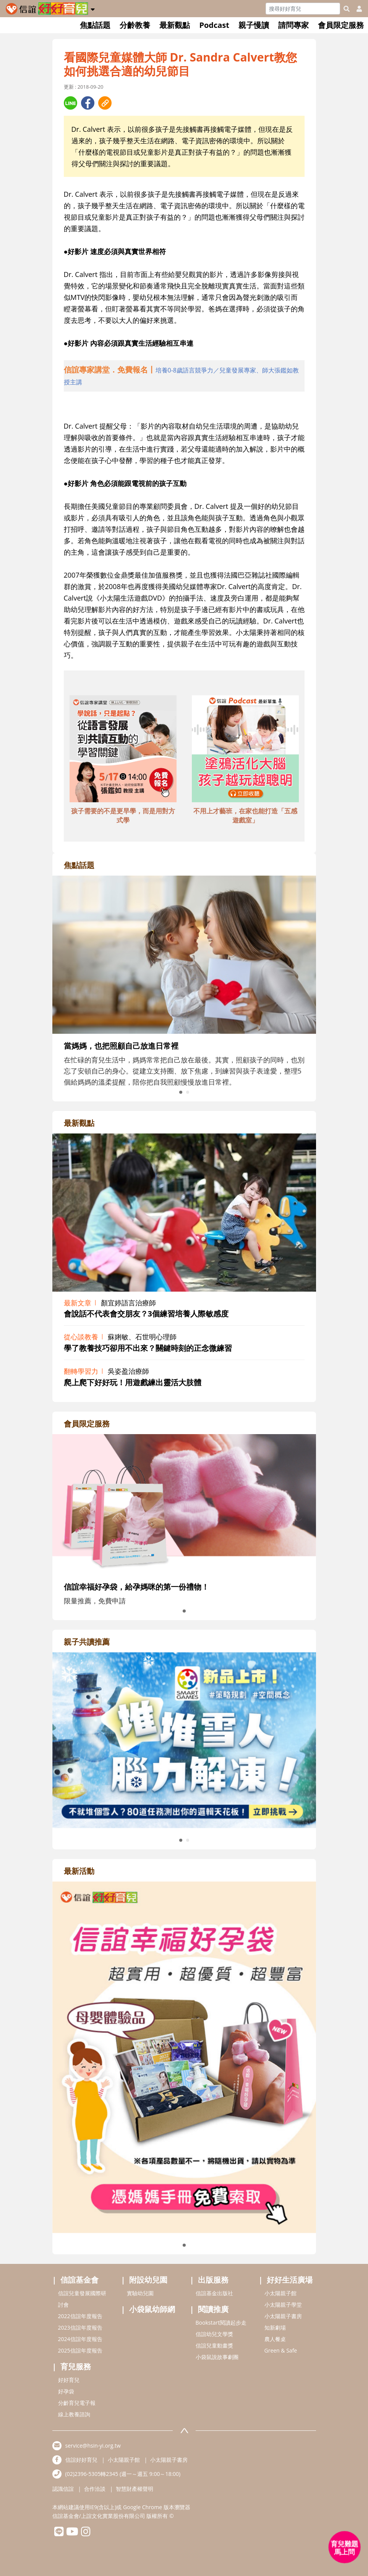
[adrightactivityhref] (184, 2056)
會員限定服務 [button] (341, 25)
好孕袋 (66, 2391)
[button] (93, 8)
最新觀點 (174, 25)
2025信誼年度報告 (80, 2350)
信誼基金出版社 (214, 2293)
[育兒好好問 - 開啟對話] (345, 2547)
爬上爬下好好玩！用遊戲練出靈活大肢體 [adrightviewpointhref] (132, 1382)
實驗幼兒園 (140, 2293)
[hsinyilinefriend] (59, 2533)
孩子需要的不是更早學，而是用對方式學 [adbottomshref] (123, 815)
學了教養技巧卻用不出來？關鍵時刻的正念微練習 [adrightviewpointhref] (148, 1348)
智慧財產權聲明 (134, 2488)
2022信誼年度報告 (80, 2316)
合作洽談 (94, 2488)
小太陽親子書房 (283, 2316)
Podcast (214, 25)
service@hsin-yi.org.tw (93, 2445)
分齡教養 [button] (135, 25)
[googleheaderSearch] (346, 9)
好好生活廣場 (290, 2280)
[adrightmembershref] (184, 1503)
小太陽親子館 (280, 2293)
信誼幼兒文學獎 (214, 2334)
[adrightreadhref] (184, 1739)
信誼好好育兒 (81, 2459)
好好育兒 (68, 2379)
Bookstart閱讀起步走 (221, 2322)
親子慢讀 (253, 25)
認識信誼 (63, 2488)
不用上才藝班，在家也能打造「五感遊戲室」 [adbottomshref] (245, 815)
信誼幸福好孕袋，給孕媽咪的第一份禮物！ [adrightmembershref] (136, 1587)
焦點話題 (95, 25)
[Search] (303, 9)
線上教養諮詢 (74, 2414)
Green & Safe (280, 2350)
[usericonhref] (356, 9)
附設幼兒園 (148, 2280)
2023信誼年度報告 (80, 2327)
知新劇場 (275, 2327)
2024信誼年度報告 (80, 2339)
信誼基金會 (79, 2280)
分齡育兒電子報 (77, 2402)
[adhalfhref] (184, 376)
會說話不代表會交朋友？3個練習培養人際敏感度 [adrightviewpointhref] (146, 1313)
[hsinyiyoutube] (72, 2533)
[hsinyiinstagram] (85, 2533)
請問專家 (293, 25)
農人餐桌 (275, 2339)
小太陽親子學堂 (283, 2304)
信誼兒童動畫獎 (214, 2345)
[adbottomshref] (123, 750)
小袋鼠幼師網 (152, 2309)
